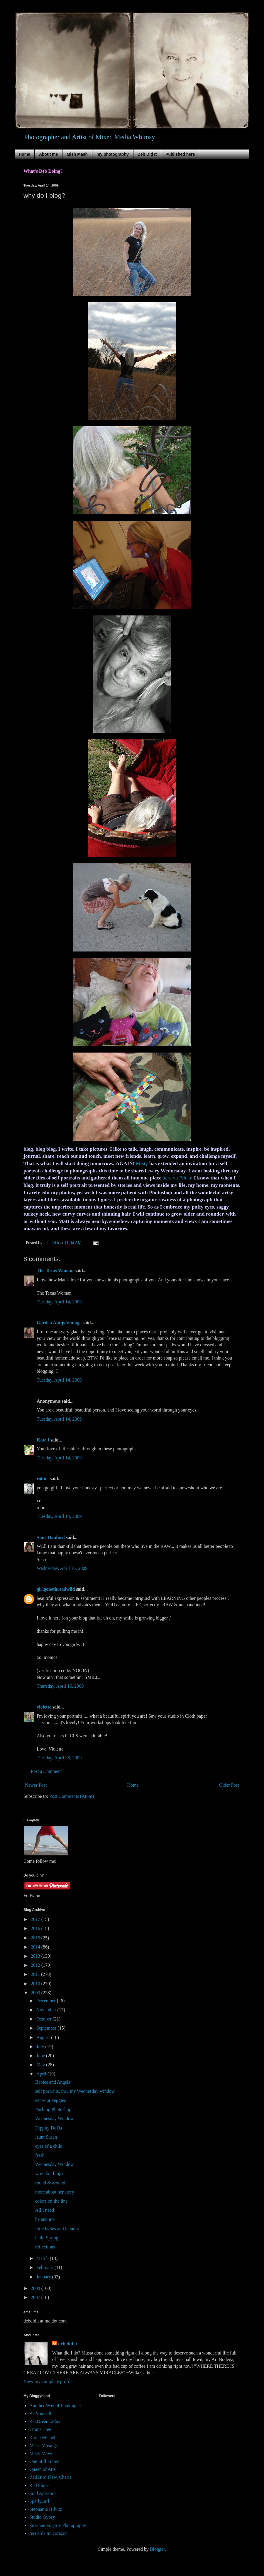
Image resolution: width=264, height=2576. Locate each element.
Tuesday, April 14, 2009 (59, 1301)
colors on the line (51, 2201)
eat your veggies (50, 2100)
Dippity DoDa (48, 2127)
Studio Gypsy (42, 2517)
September (46, 2027)
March (43, 2258)
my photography (113, 154)
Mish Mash (77, 154)
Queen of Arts (42, 2469)
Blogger (157, 2549)
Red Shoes (39, 2485)
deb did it (67, 2343)
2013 (36, 1956)
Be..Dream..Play (44, 2421)
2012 (36, 1965)
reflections (45, 2246)
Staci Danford (51, 1537)
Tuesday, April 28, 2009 (59, 1757)
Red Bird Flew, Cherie (50, 2477)
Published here (180, 154)
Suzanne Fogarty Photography (57, 2525)
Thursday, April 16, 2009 (60, 1686)
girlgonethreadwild (56, 1589)
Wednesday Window (54, 2118)
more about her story (54, 2191)
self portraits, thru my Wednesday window (75, 2091)
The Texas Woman (55, 1270)
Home (24, 154)
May (41, 2064)
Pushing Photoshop (53, 2109)
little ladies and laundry (57, 2228)
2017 (36, 1919)
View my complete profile (47, 2381)
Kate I (43, 1439)
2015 (36, 1937)
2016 (36, 1928)
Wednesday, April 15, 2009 (62, 1568)
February (45, 2267)
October (44, 2018)
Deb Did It (147, 154)
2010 (36, 1983)
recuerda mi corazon (48, 2533)
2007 (36, 2297)
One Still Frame (44, 2461)
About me (48, 154)
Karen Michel (42, 2437)
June (41, 2055)
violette (44, 1706)
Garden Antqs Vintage (59, 1322)
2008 (36, 2288)
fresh (40, 2155)
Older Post (229, 1785)
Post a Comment (46, 1771)
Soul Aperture (42, 2493)
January (44, 2276)
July (40, 2046)
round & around (50, 2182)
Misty (142, 1163)
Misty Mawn (41, 2453)
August (43, 2037)
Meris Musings (43, 2445)
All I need (44, 2210)
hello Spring (46, 2237)
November (46, 2009)
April (42, 2073)
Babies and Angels (52, 2082)
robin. (43, 1478)
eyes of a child (48, 2146)
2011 (36, 1974)
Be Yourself (40, 2413)
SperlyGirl (39, 2501)
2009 (36, 1992)
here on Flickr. (177, 1178)
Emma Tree (40, 2429)
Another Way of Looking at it (57, 2405)
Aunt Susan (46, 2136)
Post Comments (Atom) (71, 1796)
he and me (45, 2219)
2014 (36, 1946)
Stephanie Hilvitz (45, 2509)
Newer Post (36, 1785)
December (46, 2000)
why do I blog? (49, 2173)
